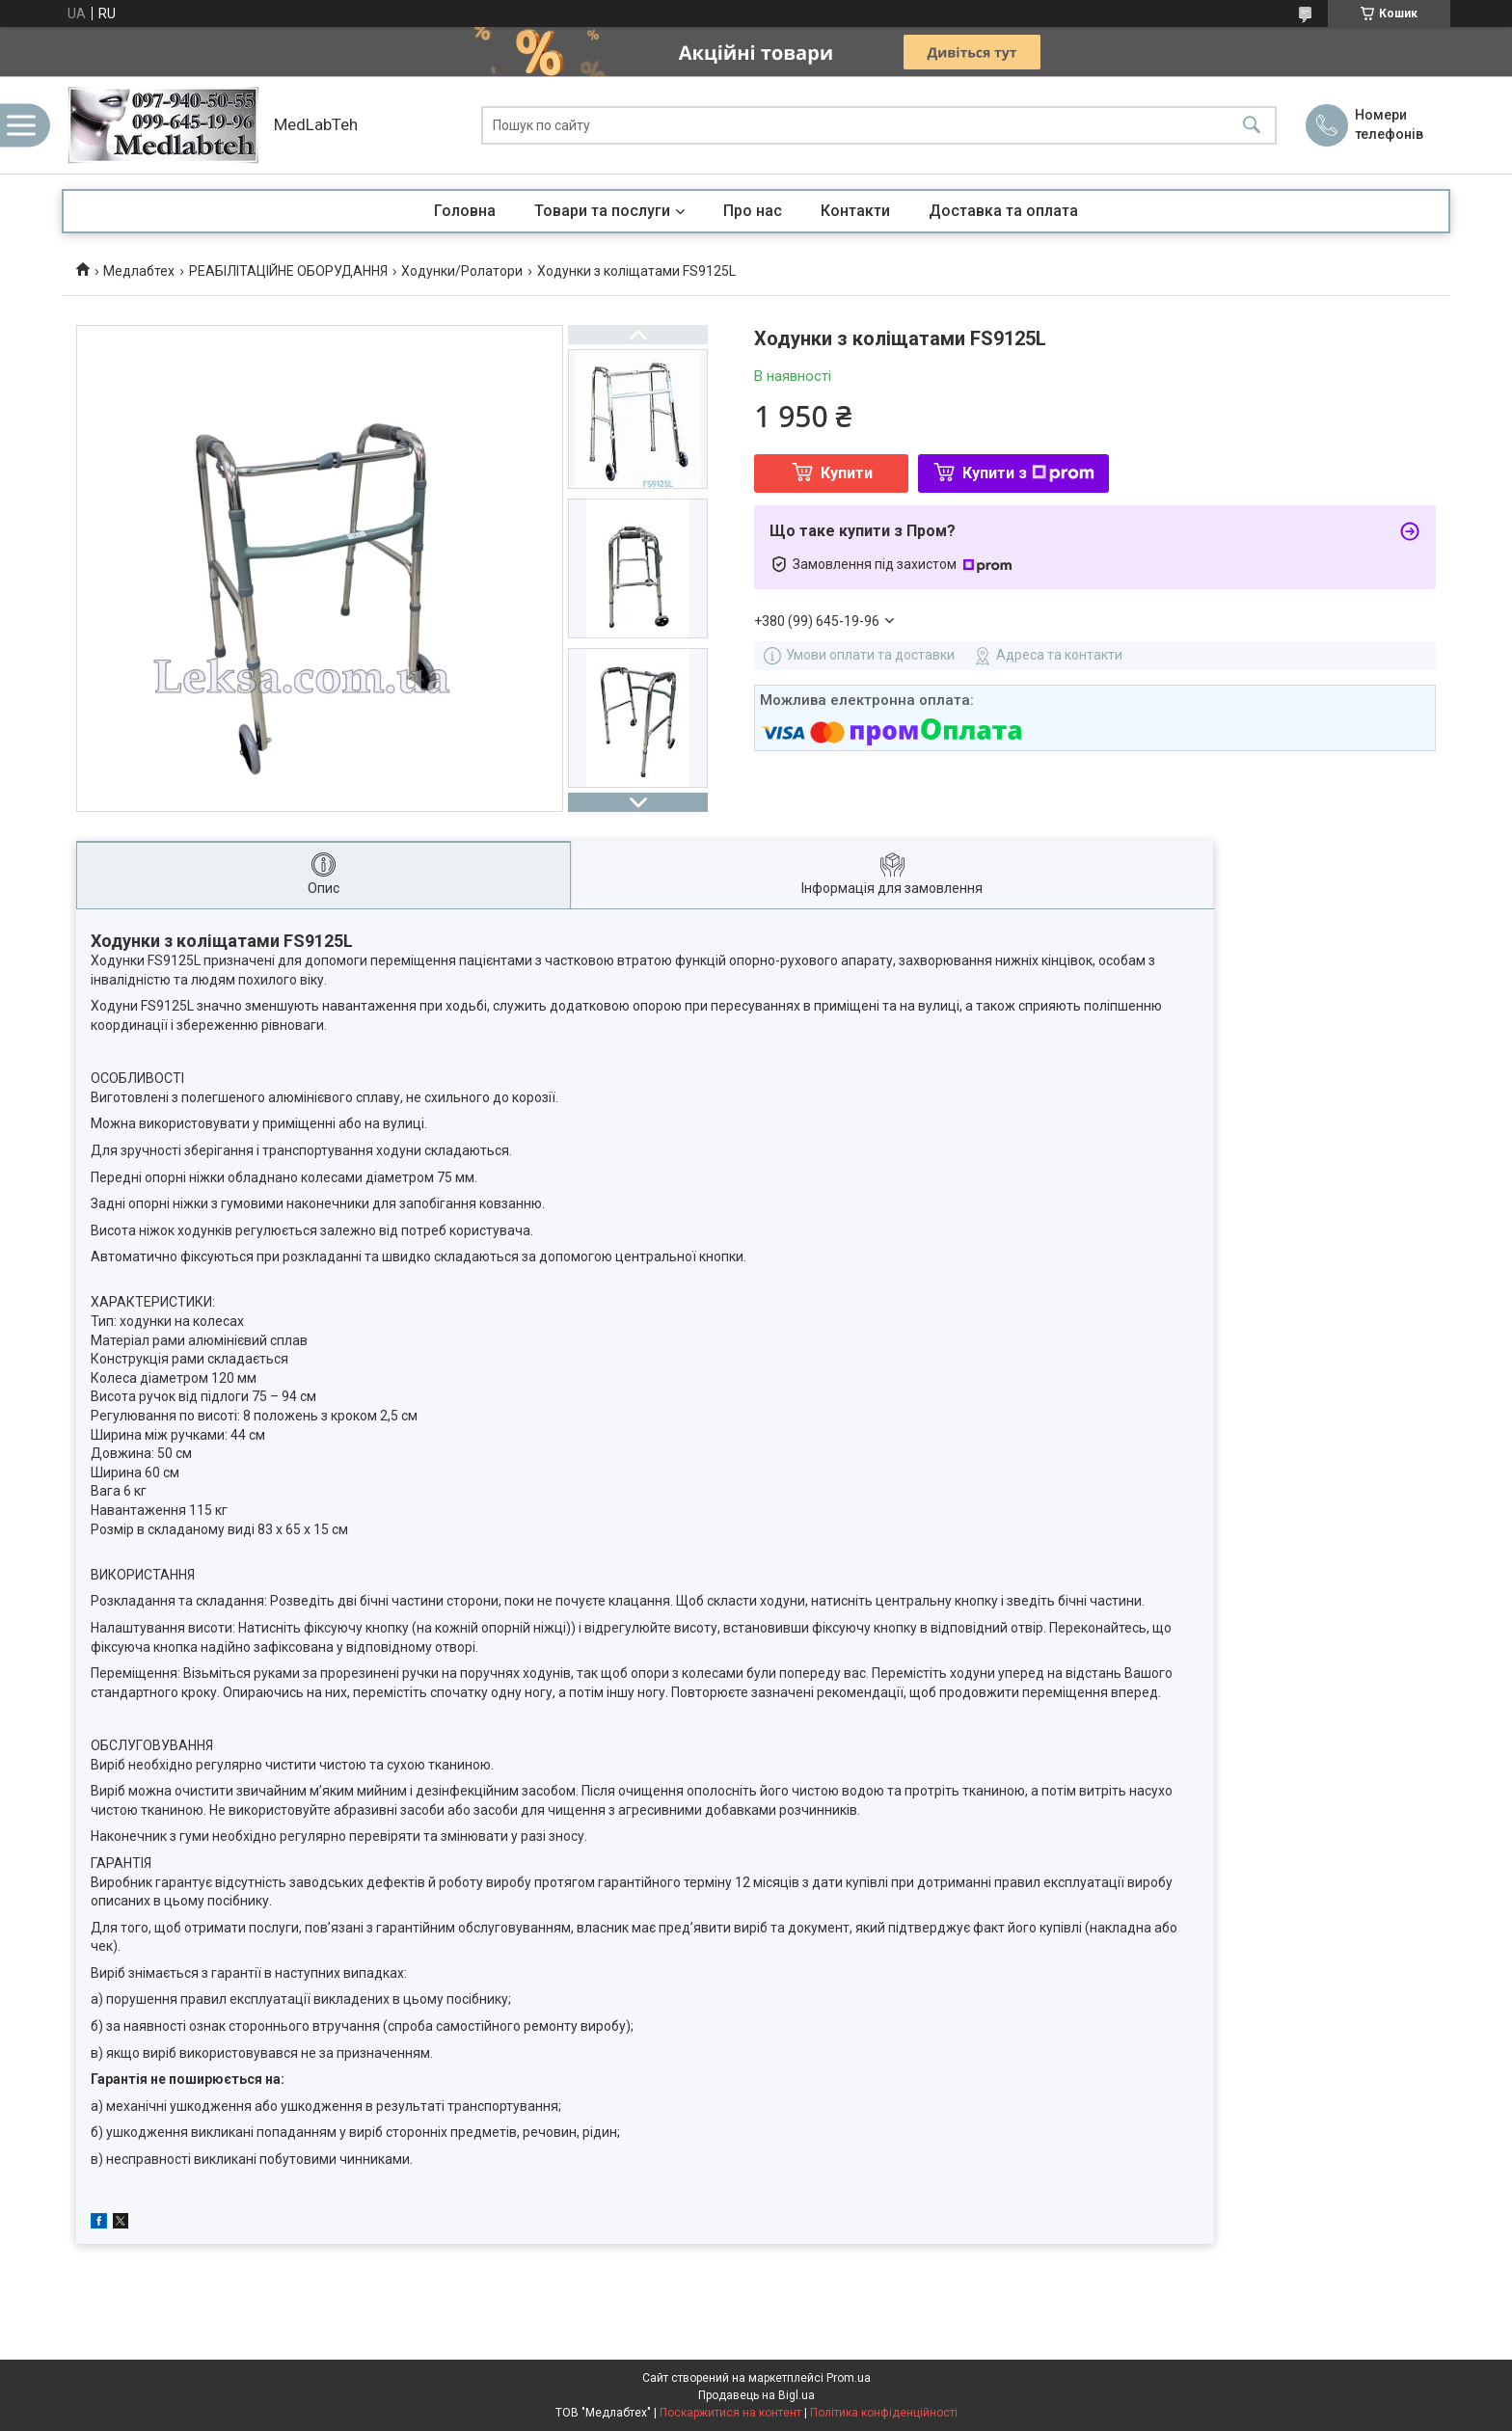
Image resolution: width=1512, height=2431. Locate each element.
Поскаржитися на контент (730, 2412)
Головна (465, 211)
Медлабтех (139, 271)
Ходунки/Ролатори (462, 271)
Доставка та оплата (1003, 211)
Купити (847, 473)
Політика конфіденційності (884, 2412)
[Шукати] (1251, 125)
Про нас (752, 211)
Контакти (855, 211)
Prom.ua (848, 2378)
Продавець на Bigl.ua (756, 2395)
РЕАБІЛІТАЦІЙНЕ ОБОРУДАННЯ (288, 271)
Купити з (1028, 473)
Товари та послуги (602, 211)
